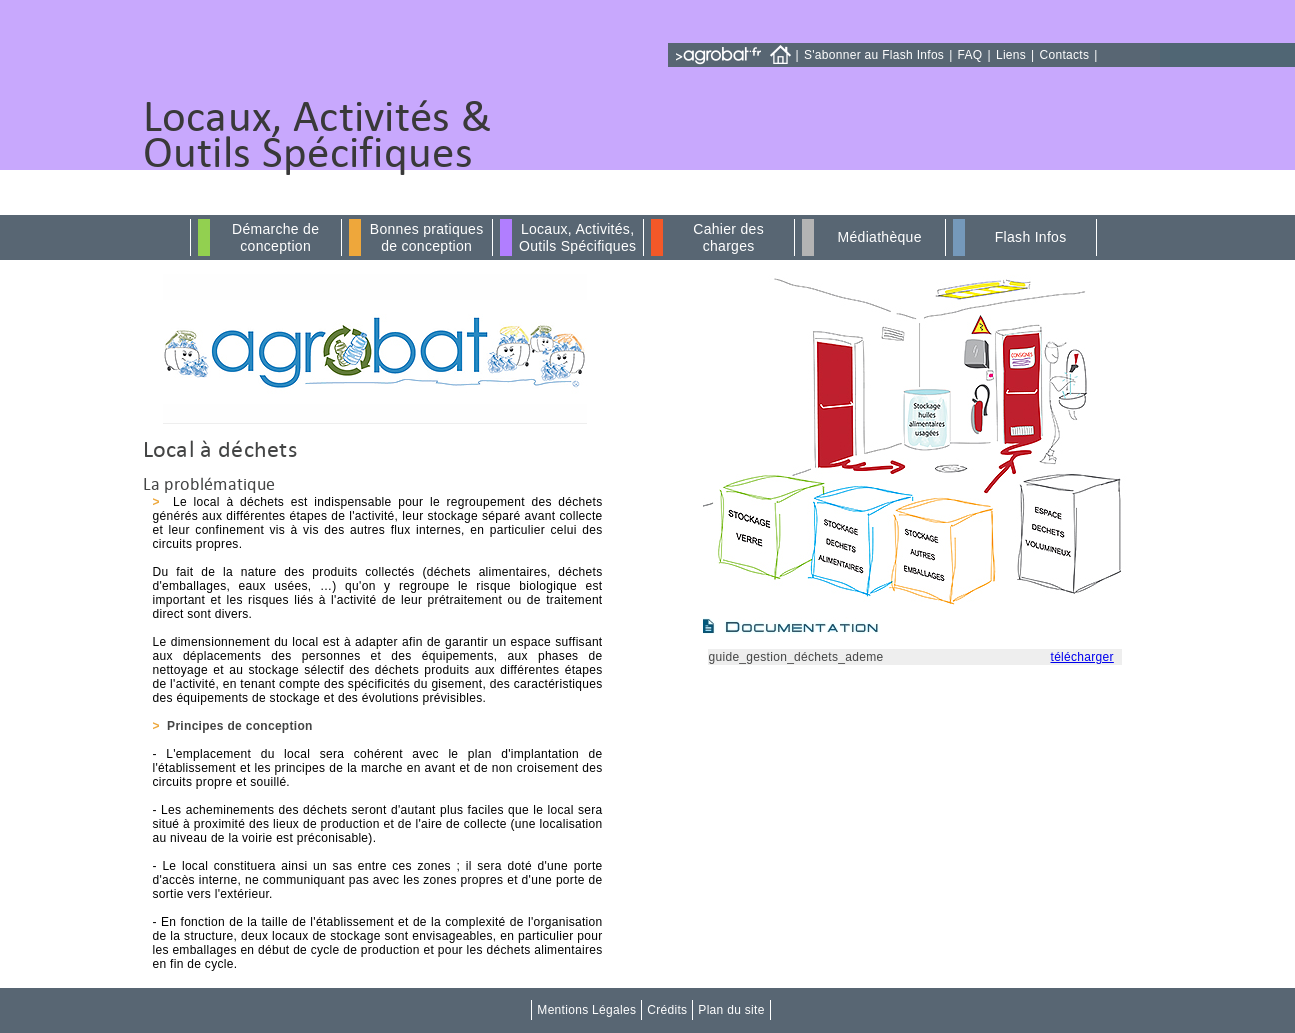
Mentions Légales (586, 1010)
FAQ (970, 55)
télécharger (1082, 657)
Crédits (667, 1010)
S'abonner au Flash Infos (874, 55)
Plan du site (731, 1010)
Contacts (1065, 55)
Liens (1011, 55)
